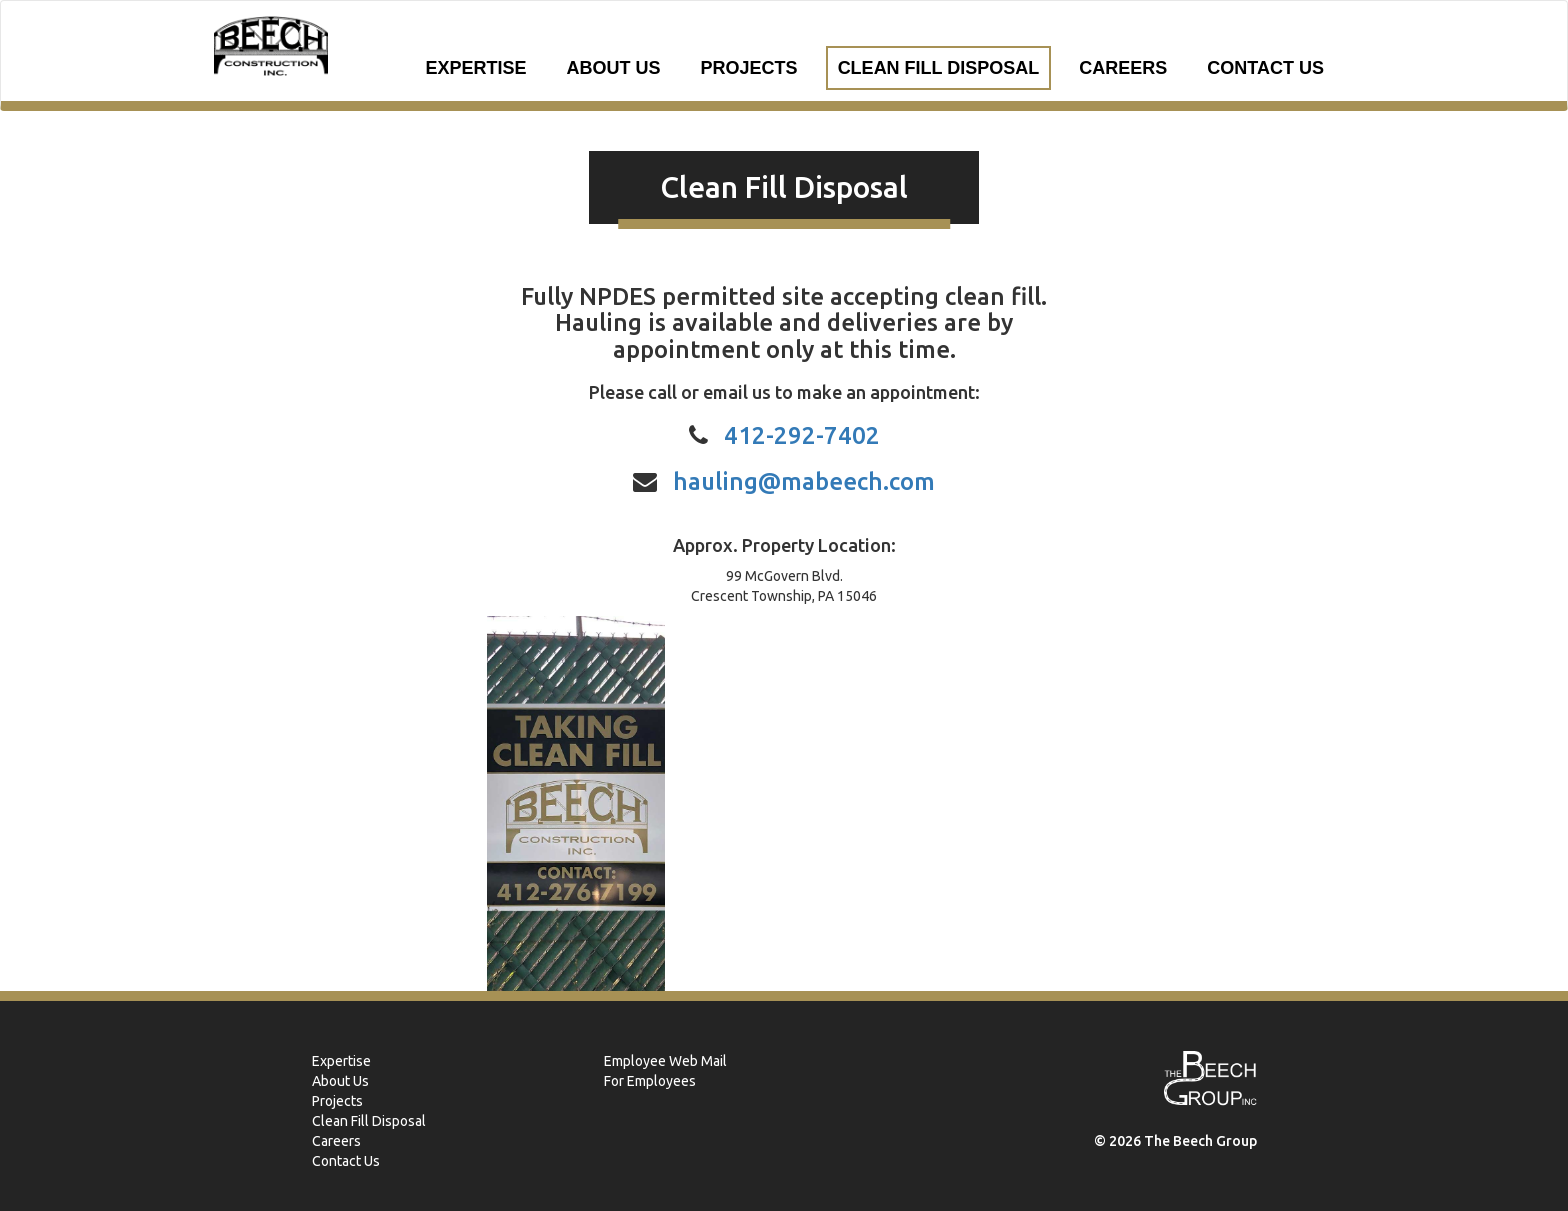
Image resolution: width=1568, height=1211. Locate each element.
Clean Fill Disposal (939, 68)
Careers (1123, 68)
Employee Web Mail (665, 1061)
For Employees (650, 1081)
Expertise (476, 68)
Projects (749, 68)
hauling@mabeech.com (804, 481)
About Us (614, 68)
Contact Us (1265, 68)
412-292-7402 (802, 435)
